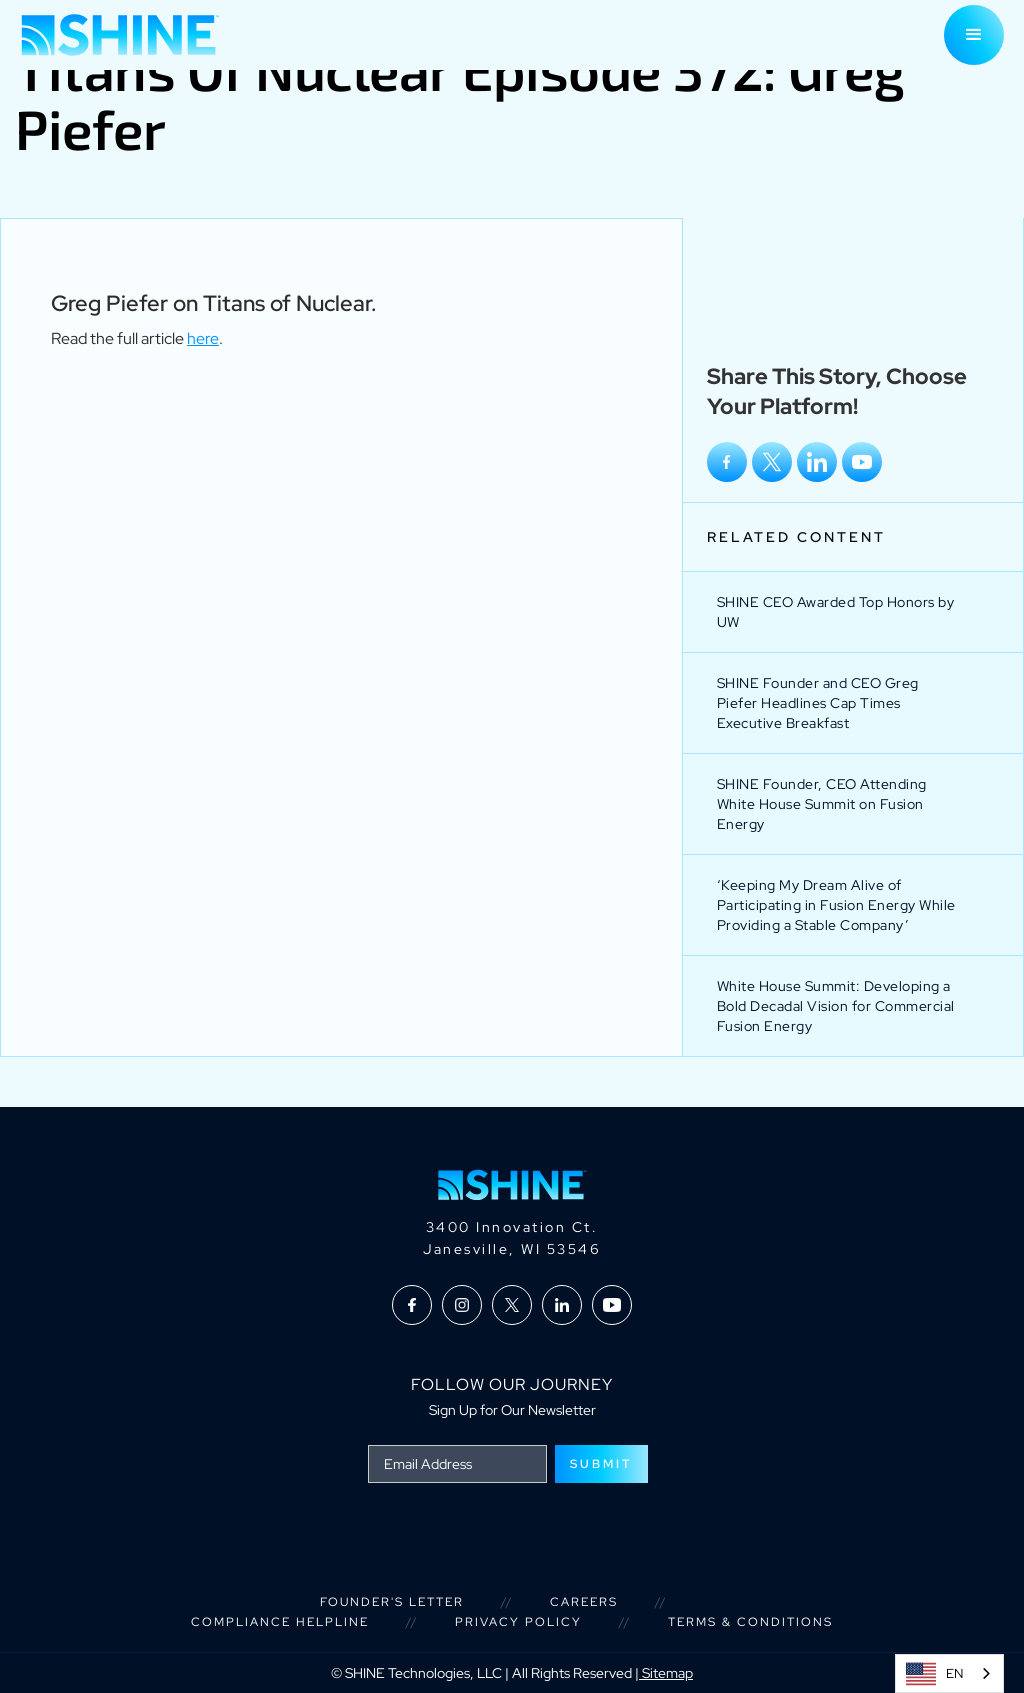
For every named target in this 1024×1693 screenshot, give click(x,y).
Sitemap (666, 1673)
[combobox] (949, 1673)
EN (934, 1674)
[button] (974, 35)
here (203, 338)
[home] (120, 34)
